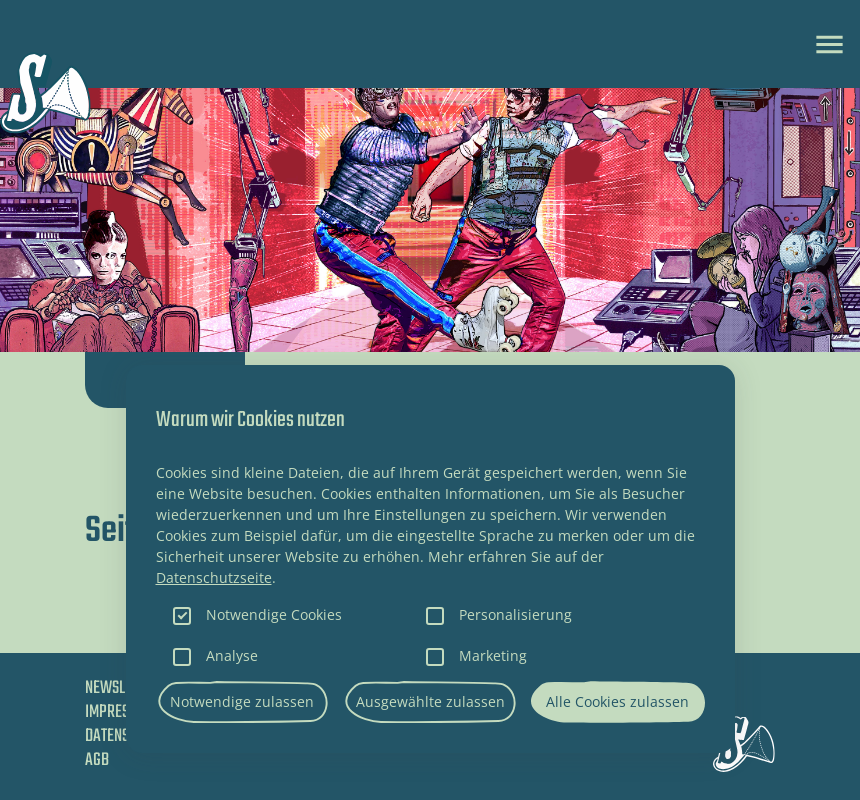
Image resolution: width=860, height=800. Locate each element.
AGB (97, 760)
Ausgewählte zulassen (430, 701)
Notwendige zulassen (242, 701)
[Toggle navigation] (829, 44)
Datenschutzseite (214, 577)
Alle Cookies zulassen (617, 701)
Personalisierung (515, 614)
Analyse (232, 655)
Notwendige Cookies (274, 614)
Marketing (493, 655)
